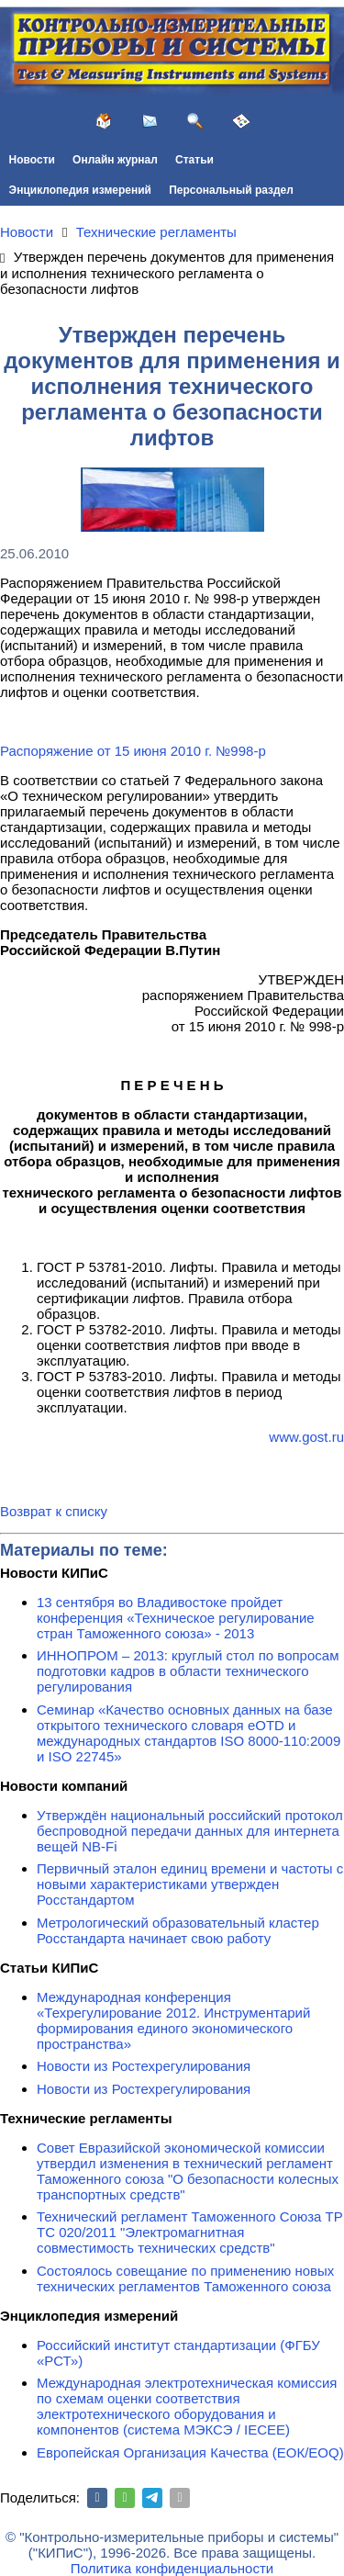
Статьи (194, 159)
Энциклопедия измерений (80, 190)
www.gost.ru (306, 1437)
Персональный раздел (231, 190)
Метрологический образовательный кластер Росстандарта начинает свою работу (178, 1930)
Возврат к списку (53, 1511)
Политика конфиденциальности (172, 2568)
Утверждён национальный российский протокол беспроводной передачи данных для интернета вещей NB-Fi (190, 1830)
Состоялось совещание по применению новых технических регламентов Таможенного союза (185, 2278)
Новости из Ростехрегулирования (143, 2066)
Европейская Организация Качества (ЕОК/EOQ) (190, 2452)
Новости (32, 159)
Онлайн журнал (115, 159)
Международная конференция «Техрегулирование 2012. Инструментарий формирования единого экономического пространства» (173, 2020)
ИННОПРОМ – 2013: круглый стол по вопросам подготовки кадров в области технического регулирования (187, 1671)
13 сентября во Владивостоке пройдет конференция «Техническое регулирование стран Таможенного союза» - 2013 (176, 1617)
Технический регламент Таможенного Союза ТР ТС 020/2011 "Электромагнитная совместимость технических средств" (190, 2232)
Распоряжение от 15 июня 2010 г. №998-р (133, 751)
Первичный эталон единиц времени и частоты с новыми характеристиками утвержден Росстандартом (190, 1884)
